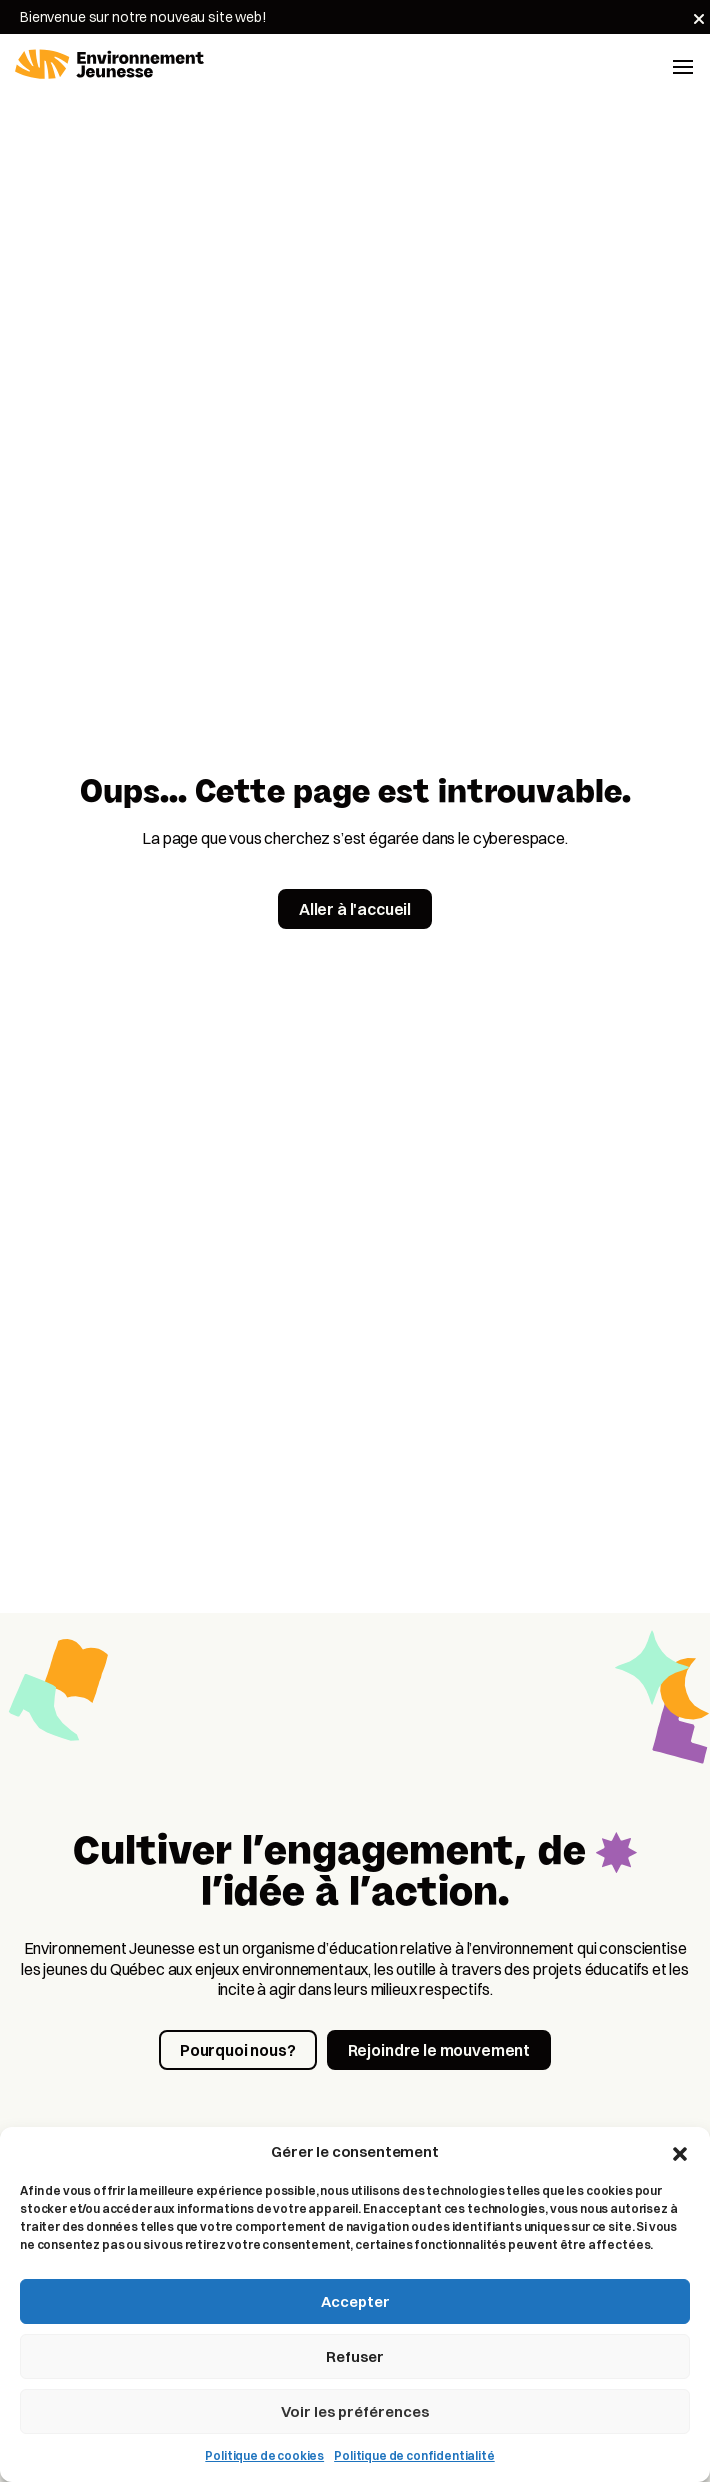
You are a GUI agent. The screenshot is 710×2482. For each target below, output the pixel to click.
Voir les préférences (355, 2411)
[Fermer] (699, 19)
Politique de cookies (264, 2455)
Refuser (355, 2356)
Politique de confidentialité (414, 2455)
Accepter (355, 2301)
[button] (680, 2152)
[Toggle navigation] (683, 65)
